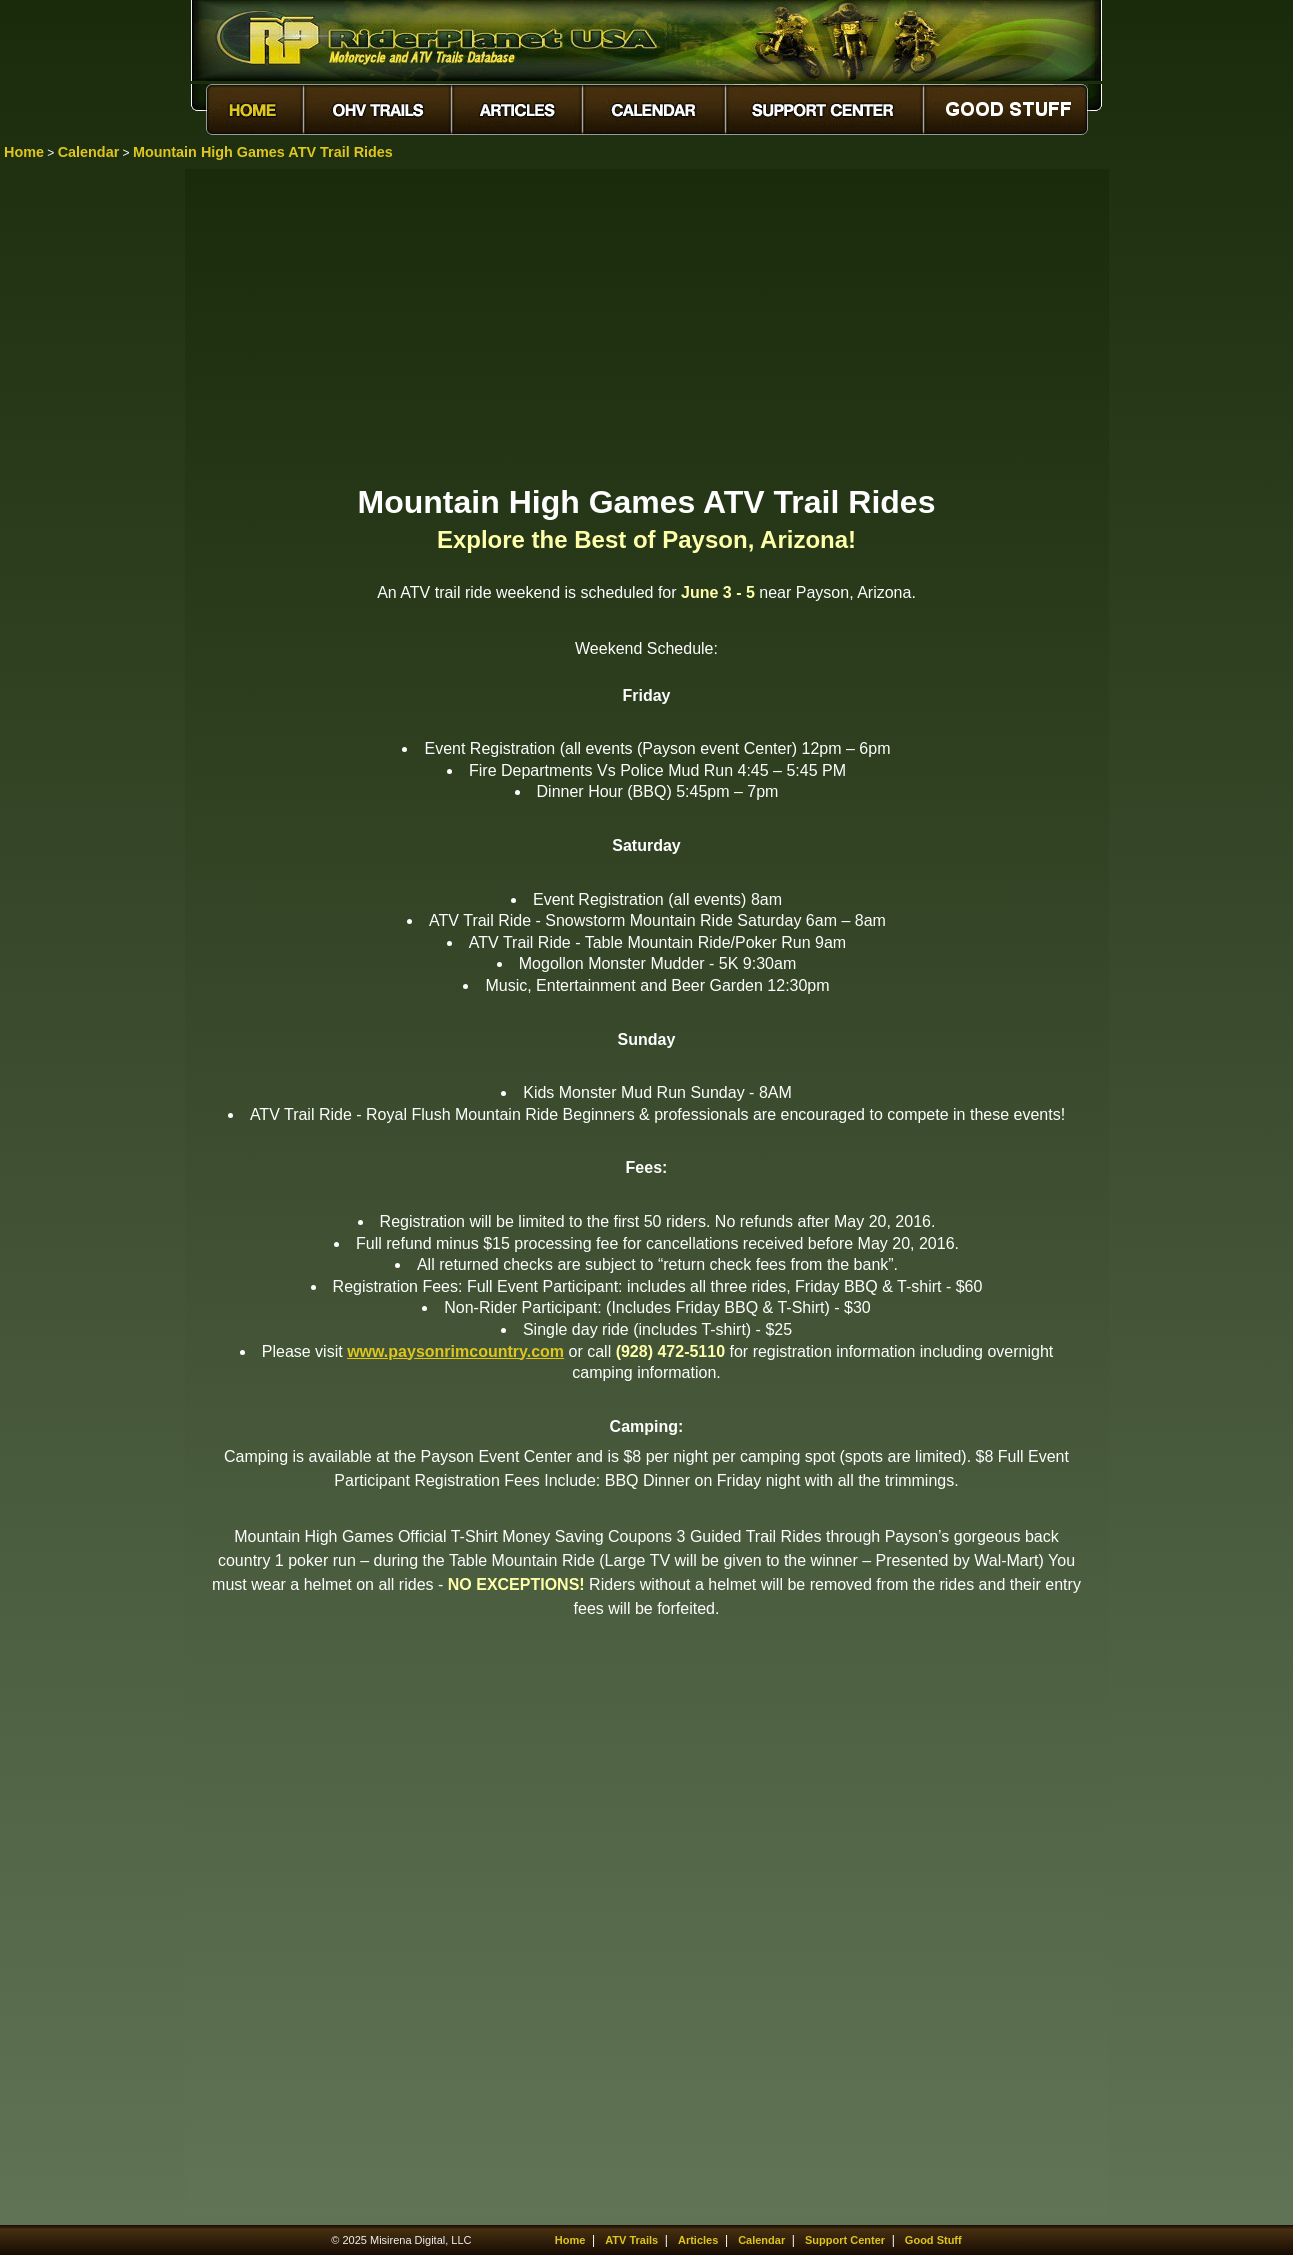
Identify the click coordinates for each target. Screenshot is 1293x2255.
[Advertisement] (647, 325)
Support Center (845, 2240)
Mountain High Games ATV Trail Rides (263, 152)
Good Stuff (933, 2240)
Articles (698, 2240)
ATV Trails (631, 2240)
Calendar (89, 152)
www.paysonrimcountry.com (455, 1351)
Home (24, 152)
